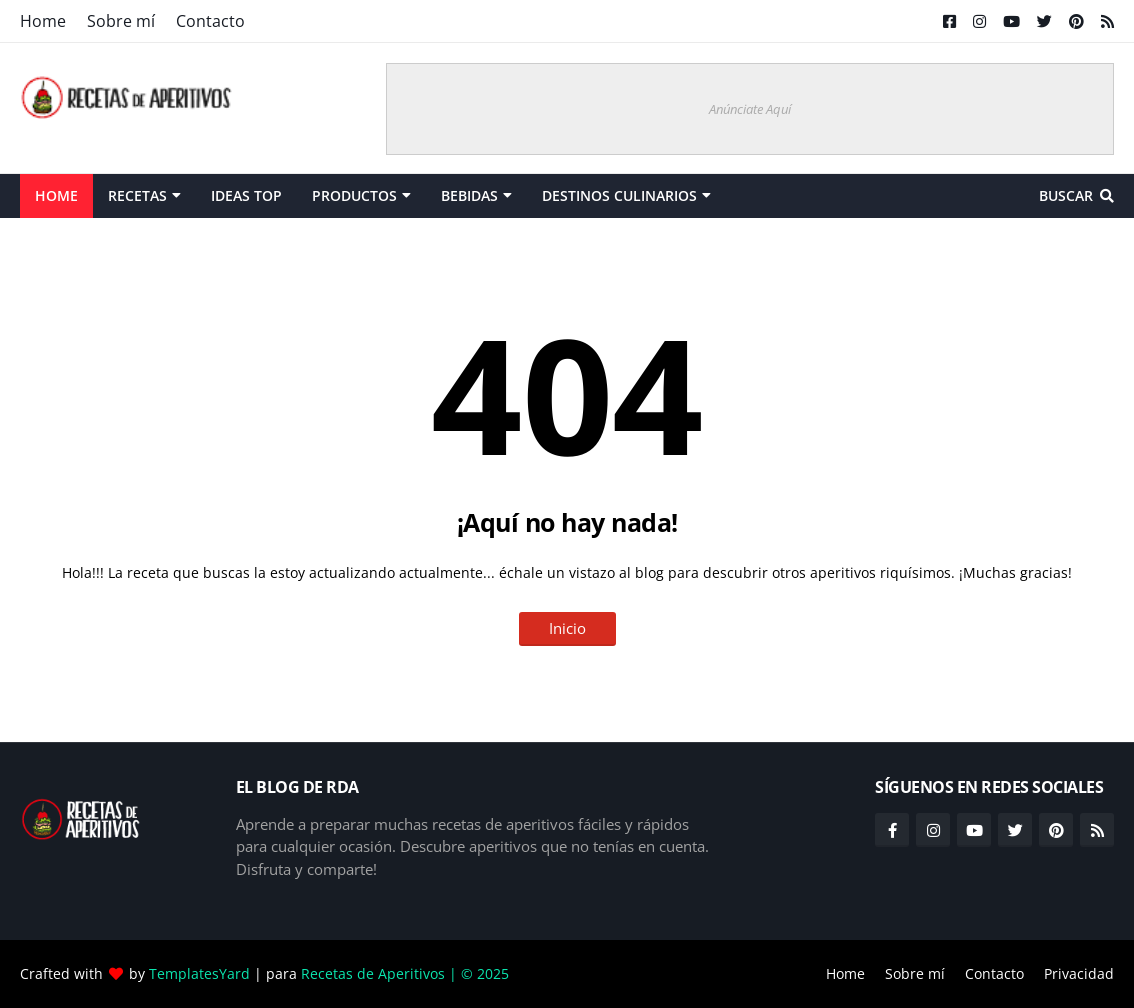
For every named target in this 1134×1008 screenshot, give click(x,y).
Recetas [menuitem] (137, 195)
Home (43, 21)
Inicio (567, 628)
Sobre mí (121, 21)
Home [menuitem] (56, 195)
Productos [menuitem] (354, 195)
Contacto (210, 21)
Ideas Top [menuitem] (246, 195)
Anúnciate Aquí (750, 109)
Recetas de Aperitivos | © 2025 (405, 973)
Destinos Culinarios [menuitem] (619, 195)
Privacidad (1079, 973)
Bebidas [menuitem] (469, 195)
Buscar (1066, 195)
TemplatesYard (199, 973)
